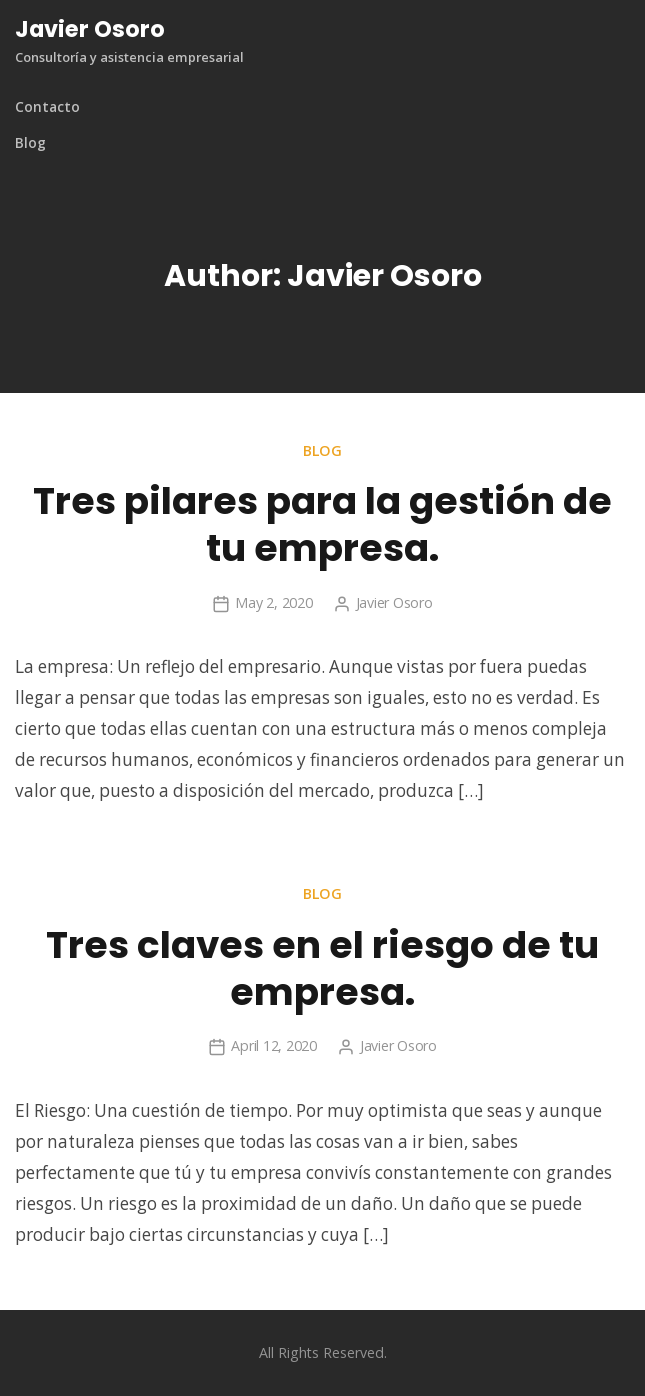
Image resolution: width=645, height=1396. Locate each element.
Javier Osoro (90, 29)
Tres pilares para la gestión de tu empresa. (322, 524)
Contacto (47, 107)
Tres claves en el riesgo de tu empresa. (322, 968)
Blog (30, 143)
